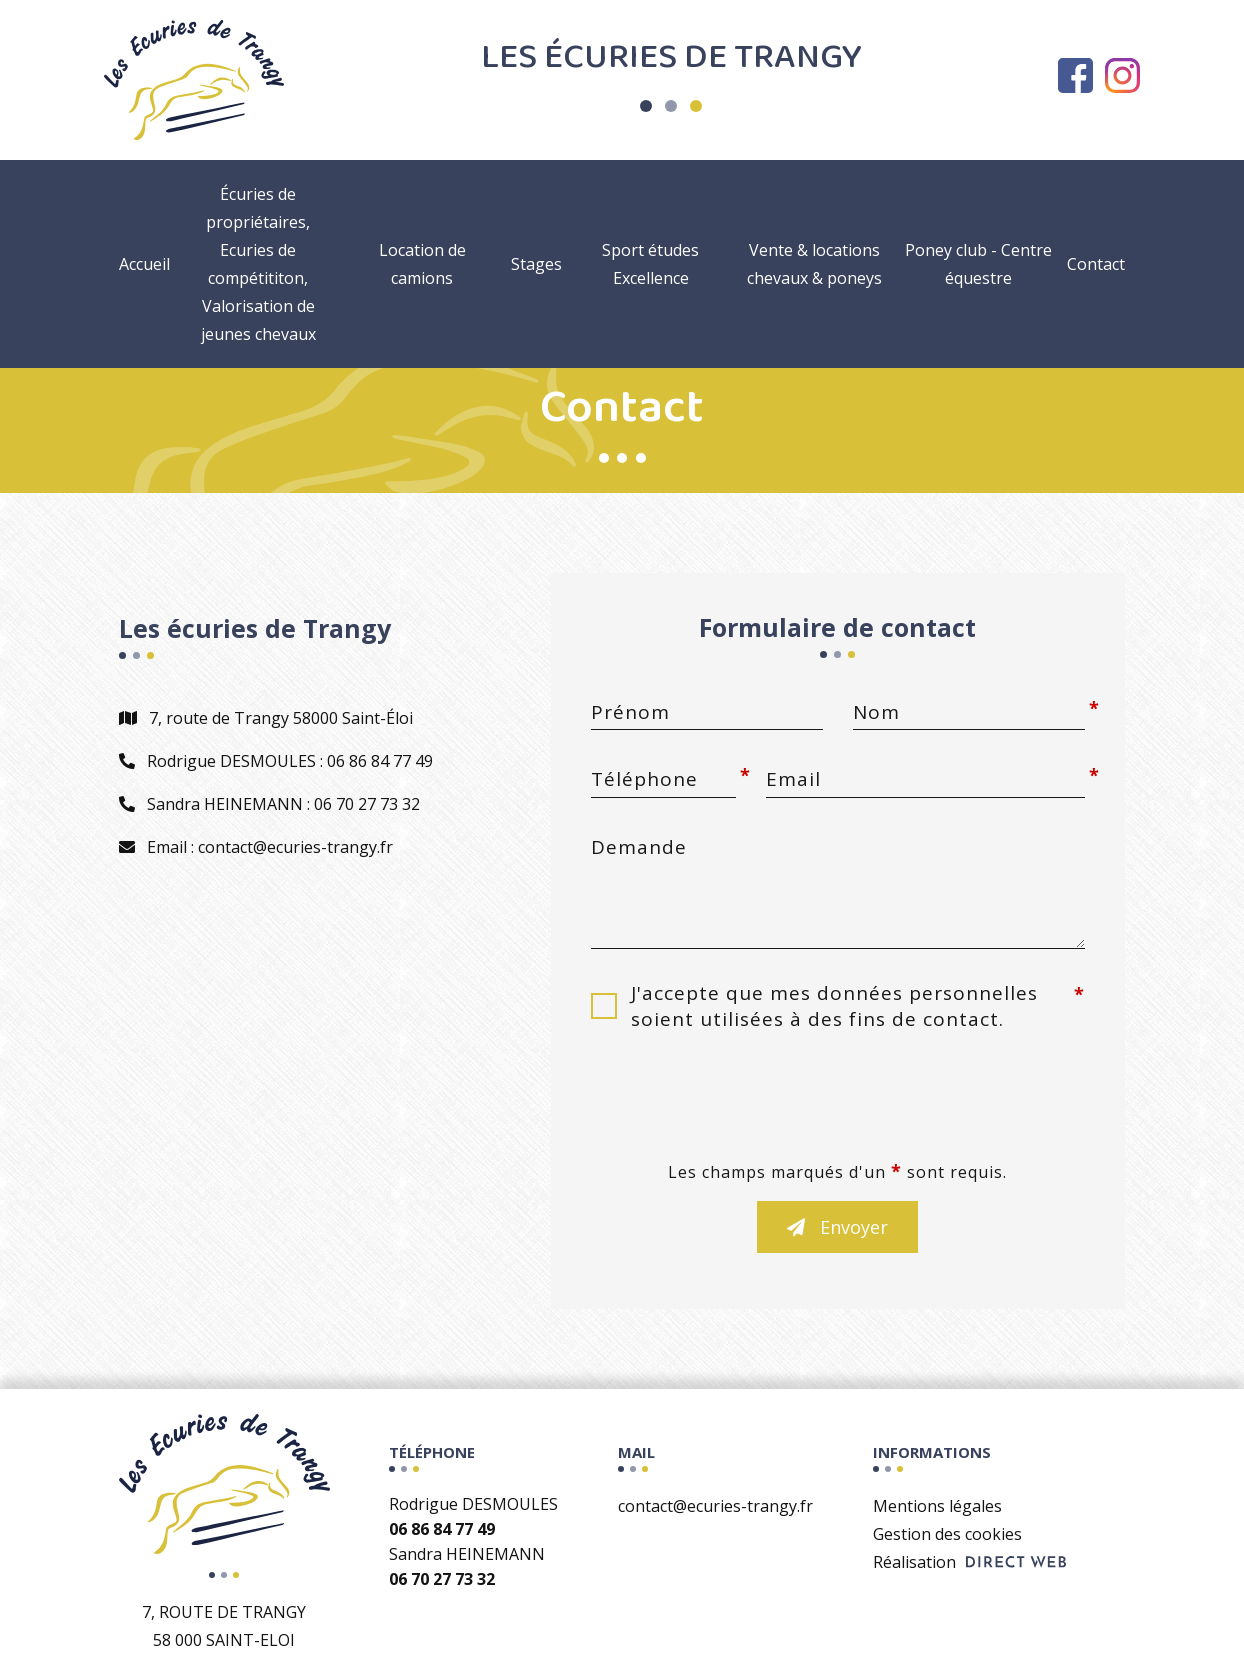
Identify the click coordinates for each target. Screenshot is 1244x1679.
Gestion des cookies (947, 1534)
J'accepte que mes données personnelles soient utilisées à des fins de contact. (834, 1006)
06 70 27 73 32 (442, 1579)
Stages (536, 264)
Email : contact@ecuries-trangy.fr (256, 847)
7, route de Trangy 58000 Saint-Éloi (266, 718)
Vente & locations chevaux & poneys (814, 264)
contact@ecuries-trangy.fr (715, 1506)
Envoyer (837, 1227)
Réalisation (969, 1562)
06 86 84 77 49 (442, 1529)
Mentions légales (937, 1506)
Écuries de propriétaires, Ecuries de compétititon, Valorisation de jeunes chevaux (258, 264)
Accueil (144, 264)
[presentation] (838, 1102)
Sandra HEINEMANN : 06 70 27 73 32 (269, 804)
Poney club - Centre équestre (978, 264)
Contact (1096, 264)
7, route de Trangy (224, 1627)
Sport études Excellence (650, 264)
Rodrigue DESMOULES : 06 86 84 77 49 (276, 761)
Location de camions (422, 264)
